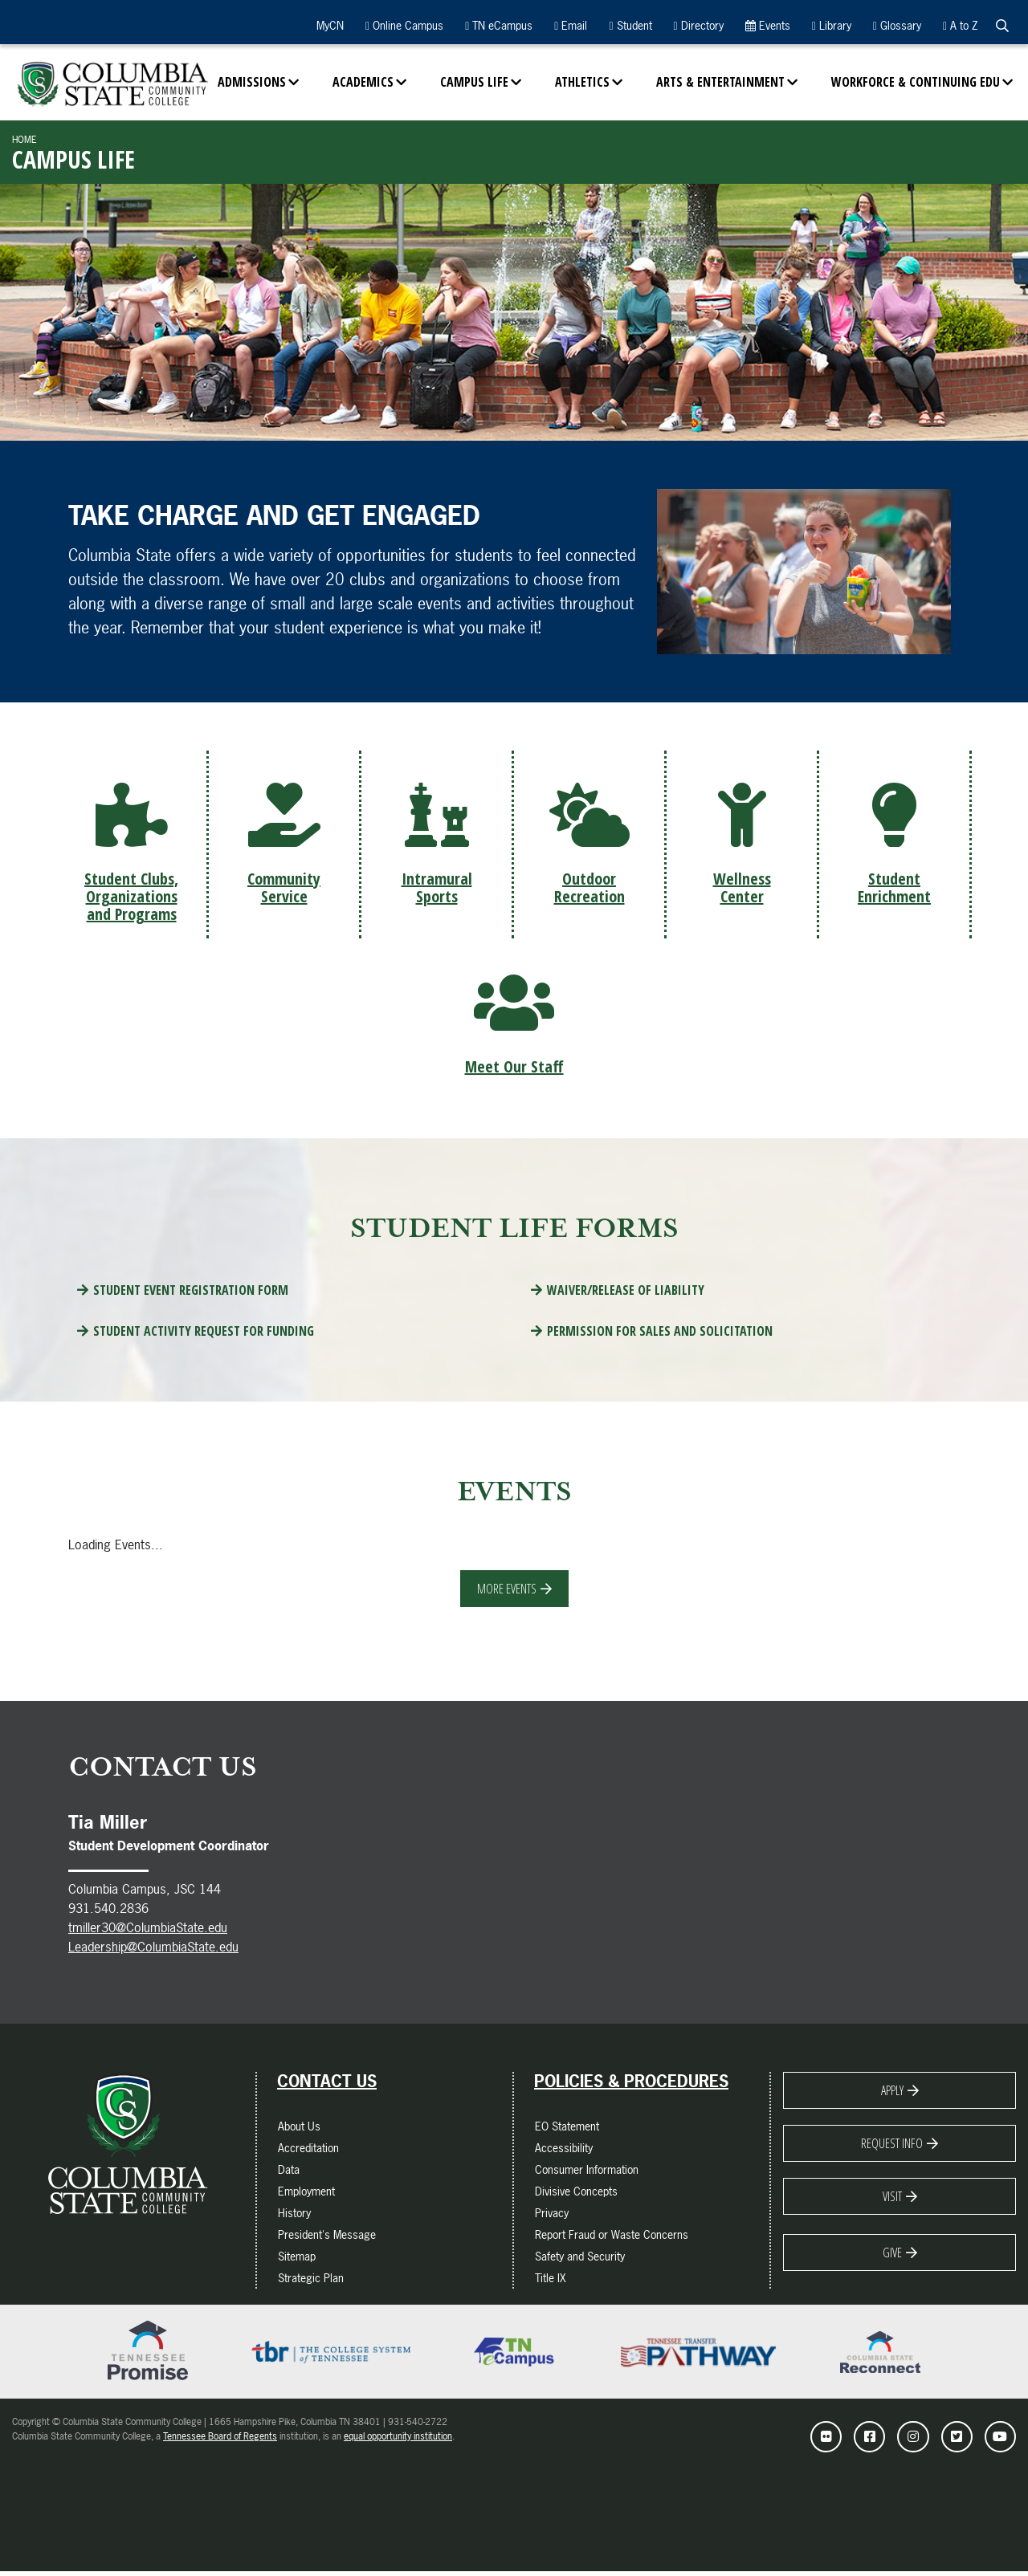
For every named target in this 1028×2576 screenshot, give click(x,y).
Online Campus (404, 25)
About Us (299, 2130)
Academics (363, 82)
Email (570, 25)
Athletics (582, 82)
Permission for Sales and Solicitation (660, 1335)
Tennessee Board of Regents (220, 2440)
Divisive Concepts (576, 2195)
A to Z (960, 25)
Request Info (892, 2147)
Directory (699, 25)
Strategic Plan (311, 2281)
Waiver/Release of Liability (625, 1294)
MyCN (328, 25)
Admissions (252, 82)
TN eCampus (498, 25)
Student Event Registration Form (190, 1294)
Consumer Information (586, 2173)
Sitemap (297, 2260)
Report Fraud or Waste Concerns (611, 2238)
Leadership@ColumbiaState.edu (153, 1950)
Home (24, 139)
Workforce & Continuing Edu (915, 82)
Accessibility (564, 2151)
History (294, 2216)
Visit (892, 2200)
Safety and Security (580, 2260)
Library (831, 25)
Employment (306, 2195)
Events (767, 25)
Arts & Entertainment (720, 82)
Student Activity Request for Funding (203, 1335)
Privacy (552, 2216)
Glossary (897, 25)
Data (289, 2173)
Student (630, 25)
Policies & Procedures (631, 2085)
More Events (506, 1592)
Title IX (550, 2281)
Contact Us (327, 2085)
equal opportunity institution (398, 2440)
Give (892, 2256)
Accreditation (308, 2151)
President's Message (327, 2238)
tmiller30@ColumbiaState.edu (147, 1931)
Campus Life (474, 82)
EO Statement (567, 2130)
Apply (892, 2094)
